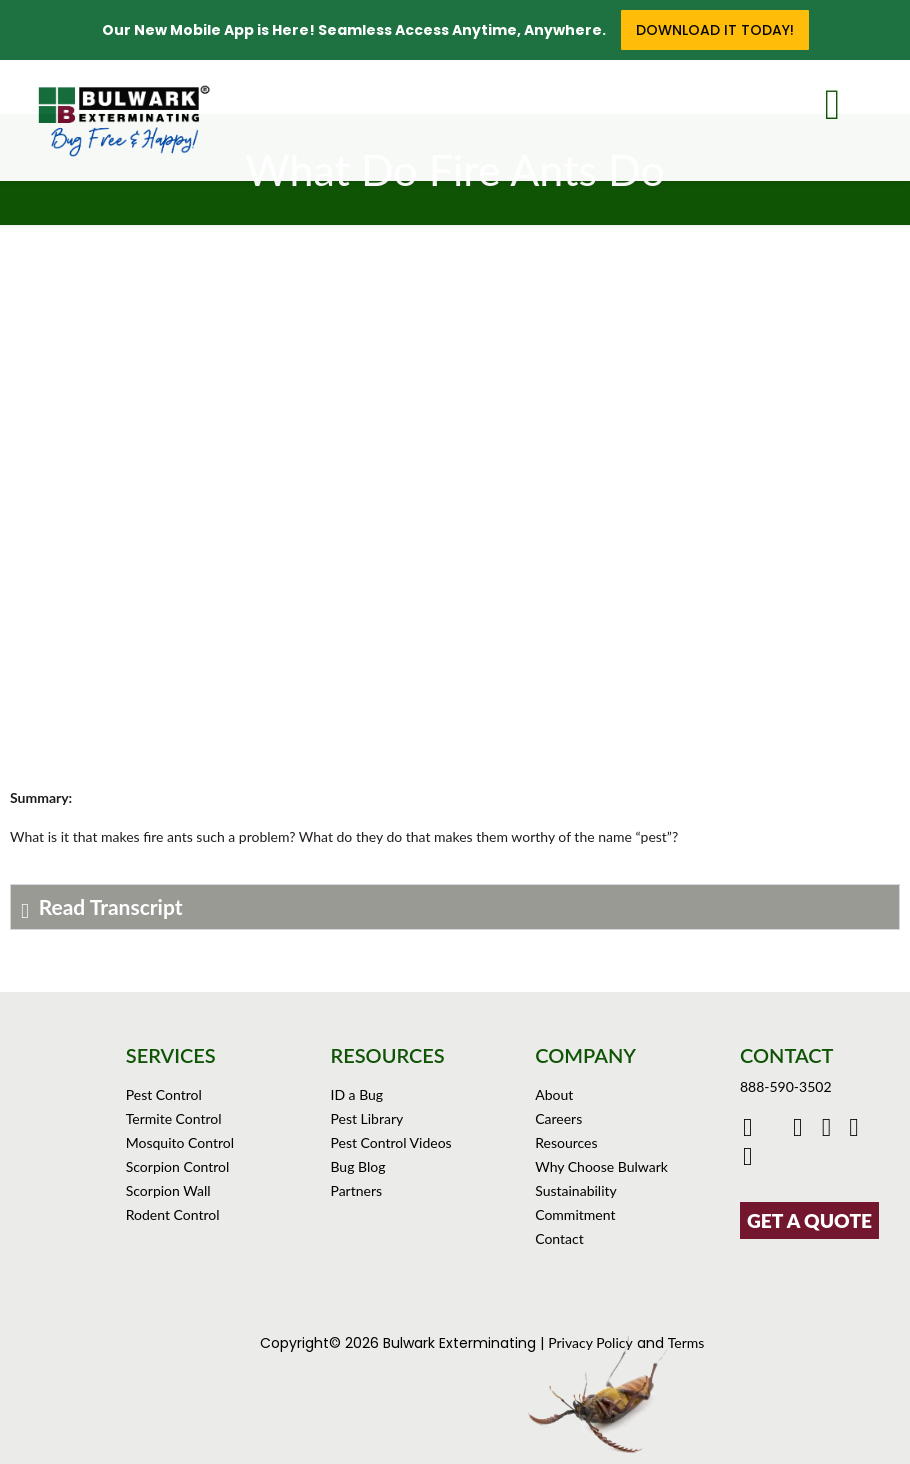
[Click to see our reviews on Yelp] (750, 1159)
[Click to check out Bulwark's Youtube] (802, 1130)
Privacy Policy (590, 1342)
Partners (356, 1190)
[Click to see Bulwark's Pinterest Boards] (856, 1130)
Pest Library (366, 1118)
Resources (566, 1142)
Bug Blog (357, 1166)
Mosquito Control (180, 1142)
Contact (559, 1238)
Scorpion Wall (168, 1190)
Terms (686, 1342)
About (554, 1094)
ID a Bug (356, 1094)
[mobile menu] (848, 100)
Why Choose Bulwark (601, 1166)
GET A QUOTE (809, 1220)
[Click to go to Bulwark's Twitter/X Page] (775, 1130)
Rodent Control (173, 1214)
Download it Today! (715, 30)
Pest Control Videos (390, 1142)
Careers (558, 1118)
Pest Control (164, 1094)
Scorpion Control (178, 1166)
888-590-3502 (786, 1086)
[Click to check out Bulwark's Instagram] (831, 1130)
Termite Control (174, 1118)
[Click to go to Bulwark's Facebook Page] (750, 1130)
